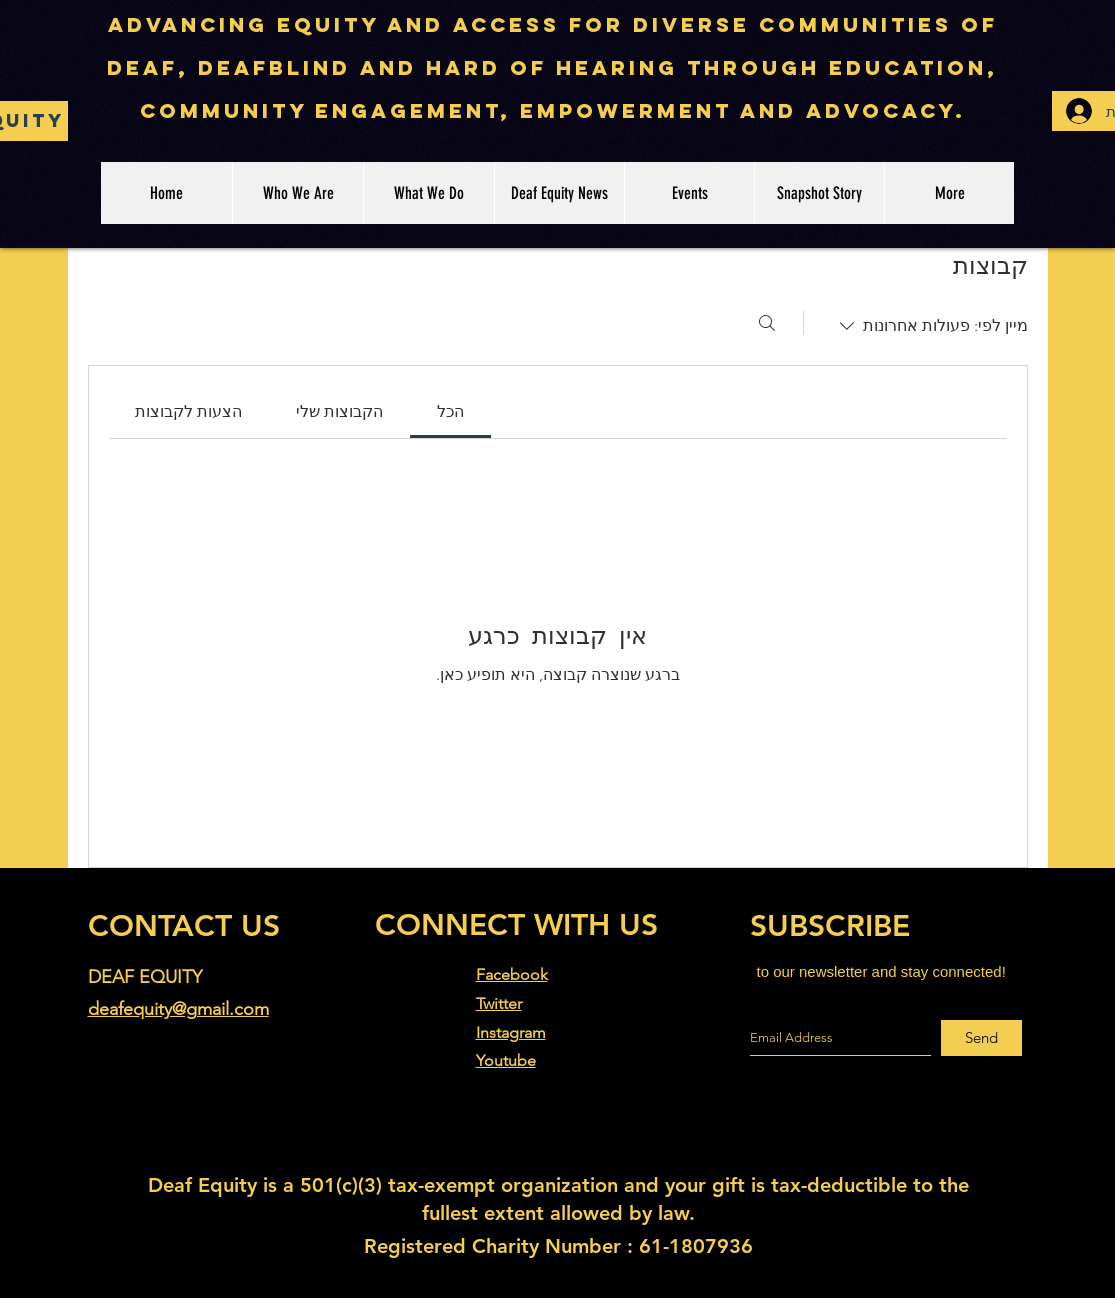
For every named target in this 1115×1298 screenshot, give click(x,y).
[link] (450, 411)
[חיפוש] (767, 323)
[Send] (981, 1038)
